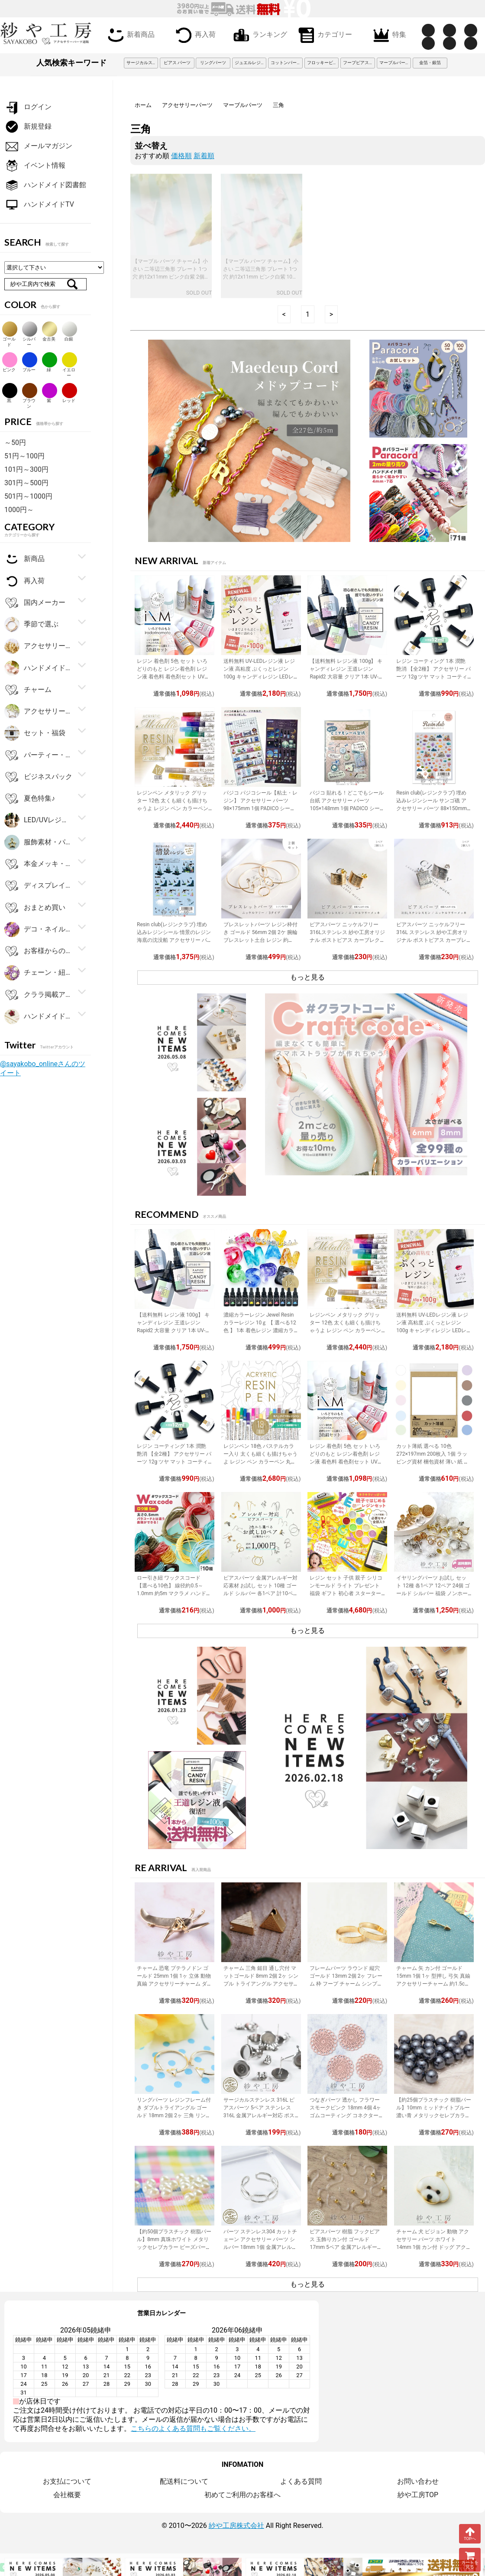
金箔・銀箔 (430, 62)
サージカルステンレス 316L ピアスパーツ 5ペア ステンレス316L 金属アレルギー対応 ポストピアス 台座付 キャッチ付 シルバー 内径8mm (259, 2115)
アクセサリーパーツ (187, 105)
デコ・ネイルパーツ (38, 929)
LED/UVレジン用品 (38, 820)
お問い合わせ (418, 2481)
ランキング (258, 34)
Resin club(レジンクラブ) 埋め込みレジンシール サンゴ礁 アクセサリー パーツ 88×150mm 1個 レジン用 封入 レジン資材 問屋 (433, 808)
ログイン (28, 107)
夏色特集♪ (29, 798)
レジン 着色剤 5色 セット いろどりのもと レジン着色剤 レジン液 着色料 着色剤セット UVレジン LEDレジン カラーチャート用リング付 (174, 676)
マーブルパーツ (242, 105)
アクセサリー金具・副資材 (38, 646)
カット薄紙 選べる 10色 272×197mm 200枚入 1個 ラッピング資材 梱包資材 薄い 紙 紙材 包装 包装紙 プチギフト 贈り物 (432, 1461)
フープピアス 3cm (359, 62)
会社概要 (67, 2495)
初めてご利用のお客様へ (242, 2495)
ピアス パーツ (177, 62)
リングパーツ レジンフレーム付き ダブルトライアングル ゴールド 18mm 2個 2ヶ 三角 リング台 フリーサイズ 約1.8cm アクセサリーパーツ (174, 2115)
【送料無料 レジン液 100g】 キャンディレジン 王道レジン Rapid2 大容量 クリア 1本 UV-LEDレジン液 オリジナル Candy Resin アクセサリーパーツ (346, 676)
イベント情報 (34, 165)
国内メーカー (34, 602)
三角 (278, 105)
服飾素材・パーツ (38, 842)
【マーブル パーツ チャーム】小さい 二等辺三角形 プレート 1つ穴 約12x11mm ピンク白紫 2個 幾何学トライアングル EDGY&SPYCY (170, 276)
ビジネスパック (38, 777)
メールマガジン (38, 146)
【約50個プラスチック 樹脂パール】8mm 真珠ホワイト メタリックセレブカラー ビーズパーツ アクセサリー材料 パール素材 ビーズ (174, 2247)
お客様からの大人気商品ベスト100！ (38, 951)
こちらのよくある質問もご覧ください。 (193, 2428)
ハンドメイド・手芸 (38, 668)
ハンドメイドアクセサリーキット (38, 1016)
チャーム (28, 690)
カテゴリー (323, 34)
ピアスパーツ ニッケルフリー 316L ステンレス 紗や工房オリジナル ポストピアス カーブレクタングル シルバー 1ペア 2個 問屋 (432, 940)
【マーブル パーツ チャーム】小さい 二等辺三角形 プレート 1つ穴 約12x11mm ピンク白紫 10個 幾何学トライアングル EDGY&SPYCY (260, 276)
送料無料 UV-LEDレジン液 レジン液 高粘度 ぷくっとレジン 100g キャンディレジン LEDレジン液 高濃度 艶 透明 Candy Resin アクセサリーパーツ (259, 676)
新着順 (204, 156)
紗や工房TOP (418, 2495)
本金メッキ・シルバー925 (38, 864)
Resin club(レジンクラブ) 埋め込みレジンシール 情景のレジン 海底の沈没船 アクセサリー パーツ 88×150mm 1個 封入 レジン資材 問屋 (174, 940)
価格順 (181, 156)
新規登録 (28, 126)
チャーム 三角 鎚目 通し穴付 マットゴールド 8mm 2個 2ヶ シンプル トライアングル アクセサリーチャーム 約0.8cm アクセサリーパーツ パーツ (260, 1983)
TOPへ (470, 2533)
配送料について (184, 2481)
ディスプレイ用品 (38, 885)
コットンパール (286, 62)
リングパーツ (213, 62)
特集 (388, 34)
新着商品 (129, 34)
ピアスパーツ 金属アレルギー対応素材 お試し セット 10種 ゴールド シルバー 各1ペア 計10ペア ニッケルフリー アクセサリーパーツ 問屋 (260, 1593)
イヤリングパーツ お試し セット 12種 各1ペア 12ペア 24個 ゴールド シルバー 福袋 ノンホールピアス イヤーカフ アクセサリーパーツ (433, 1593)
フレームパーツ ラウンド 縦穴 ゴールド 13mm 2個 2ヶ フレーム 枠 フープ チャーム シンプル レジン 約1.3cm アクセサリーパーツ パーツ (347, 1983)
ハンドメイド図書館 (45, 185)
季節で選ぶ (31, 624)
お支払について (67, 2481)
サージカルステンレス (142, 62)
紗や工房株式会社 (236, 2525)
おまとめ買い (34, 907)
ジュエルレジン (250, 62)
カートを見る (470, 2560)
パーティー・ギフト (38, 755)
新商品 (24, 559)
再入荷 (194, 34)
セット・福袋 (34, 733)
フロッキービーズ (323, 62)
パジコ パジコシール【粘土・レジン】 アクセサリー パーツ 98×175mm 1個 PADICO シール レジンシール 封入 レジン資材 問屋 (260, 808)
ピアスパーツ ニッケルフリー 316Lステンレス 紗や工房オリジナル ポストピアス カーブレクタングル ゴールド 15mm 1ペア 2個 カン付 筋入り (347, 940)
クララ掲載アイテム (38, 994)
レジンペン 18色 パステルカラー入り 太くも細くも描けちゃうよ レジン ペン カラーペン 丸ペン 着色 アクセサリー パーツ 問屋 (260, 1461)
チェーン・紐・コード (38, 972)
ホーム (143, 105)
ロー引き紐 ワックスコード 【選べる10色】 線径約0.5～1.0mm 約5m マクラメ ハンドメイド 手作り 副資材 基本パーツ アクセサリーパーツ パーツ (174, 1593)
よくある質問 (301, 2481)
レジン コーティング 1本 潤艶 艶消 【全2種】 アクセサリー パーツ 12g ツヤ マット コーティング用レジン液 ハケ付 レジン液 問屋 (433, 676)
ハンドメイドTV (39, 204)
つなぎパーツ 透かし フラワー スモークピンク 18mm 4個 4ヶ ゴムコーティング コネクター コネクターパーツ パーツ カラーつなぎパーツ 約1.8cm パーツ (347, 2115)
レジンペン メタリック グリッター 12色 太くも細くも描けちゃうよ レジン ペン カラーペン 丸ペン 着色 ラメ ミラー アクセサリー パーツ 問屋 (173, 808)
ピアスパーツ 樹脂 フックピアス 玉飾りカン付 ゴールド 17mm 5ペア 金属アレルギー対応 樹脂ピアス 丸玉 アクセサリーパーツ (346, 2247)
